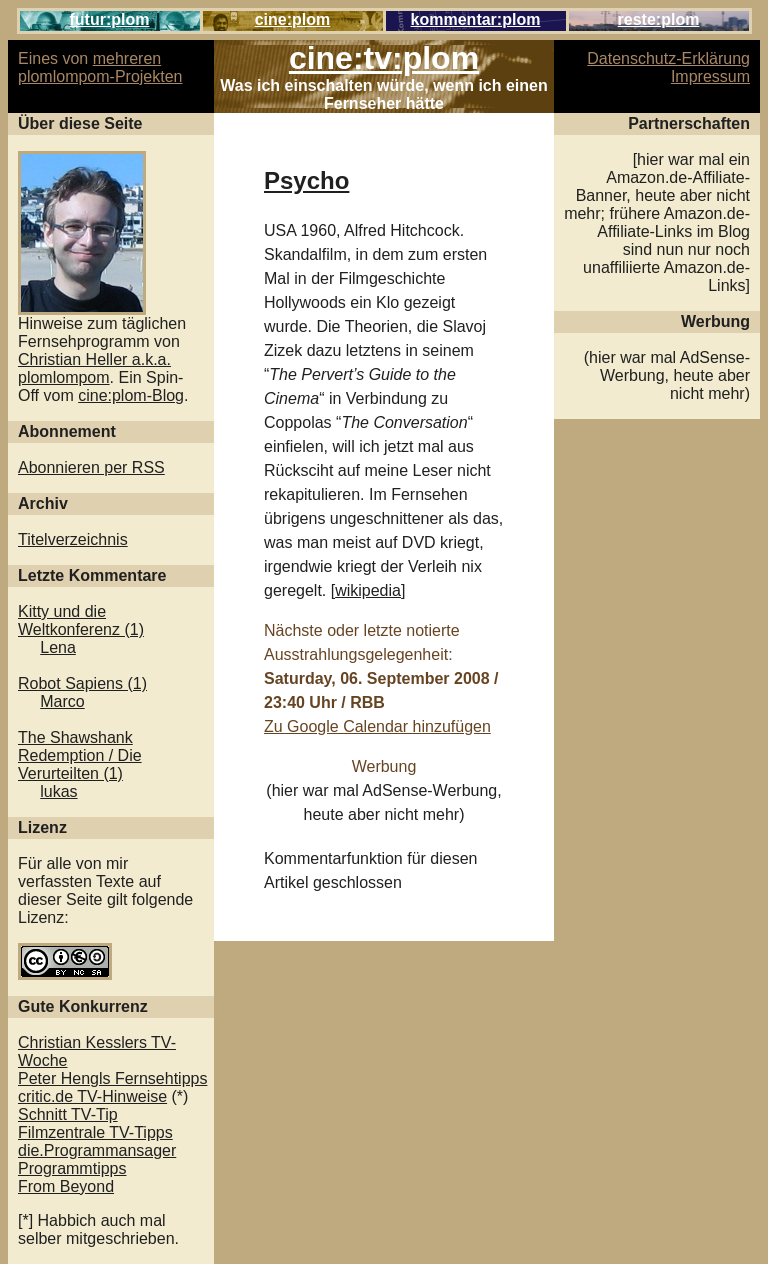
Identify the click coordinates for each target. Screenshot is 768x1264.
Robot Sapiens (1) (82, 683)
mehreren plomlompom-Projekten (100, 67)
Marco (62, 701)
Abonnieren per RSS (91, 467)
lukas (58, 791)
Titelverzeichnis (73, 539)
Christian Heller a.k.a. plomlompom (94, 368)
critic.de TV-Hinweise (92, 1096)
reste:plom (659, 19)
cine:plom (293, 19)
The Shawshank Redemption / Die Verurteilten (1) (80, 755)
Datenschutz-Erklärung (668, 58)
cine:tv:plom (384, 58)
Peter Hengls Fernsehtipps (112, 1078)
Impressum (710, 76)
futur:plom (110, 19)
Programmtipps (72, 1168)
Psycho (306, 180)
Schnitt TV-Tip (68, 1114)
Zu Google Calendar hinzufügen (377, 726)
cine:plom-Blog (131, 395)
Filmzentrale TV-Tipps (95, 1132)
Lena (58, 647)
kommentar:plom (476, 19)
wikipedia (368, 590)
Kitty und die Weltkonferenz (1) (81, 620)
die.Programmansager (97, 1150)
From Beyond (66, 1186)
